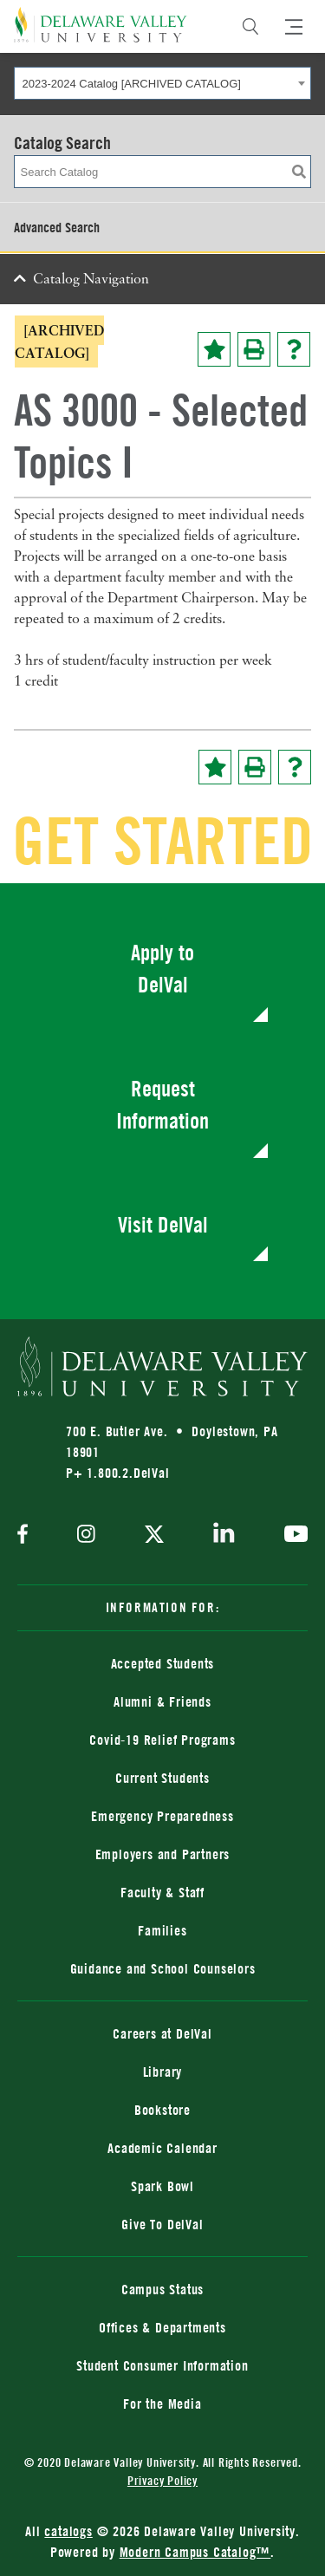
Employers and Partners (163, 1854)
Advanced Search (57, 227)
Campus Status (162, 2289)
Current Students (162, 1777)
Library (163, 2071)
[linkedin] (224, 1535)
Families (162, 1930)
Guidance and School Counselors (163, 1968)
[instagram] (86, 1535)
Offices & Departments (162, 2327)
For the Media (162, 2403)
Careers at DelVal (162, 2033)
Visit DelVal (163, 1224)
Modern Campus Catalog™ (195, 2551)
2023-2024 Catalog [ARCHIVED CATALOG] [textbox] (132, 83)
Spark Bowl (162, 2186)
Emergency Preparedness (162, 1816)
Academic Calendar (162, 2147)
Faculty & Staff (162, 1892)
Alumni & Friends (162, 1701)
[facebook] (26, 1535)
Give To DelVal (162, 2224)
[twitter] (154, 1536)
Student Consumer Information (162, 2365)
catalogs (68, 2531)
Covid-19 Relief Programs (162, 1739)
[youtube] (292, 1536)
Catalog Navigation (91, 280)
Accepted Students (163, 1663)
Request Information (162, 1105)
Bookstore (162, 2109)
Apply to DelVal (162, 969)
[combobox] (162, 83)
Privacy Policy (162, 2480)
